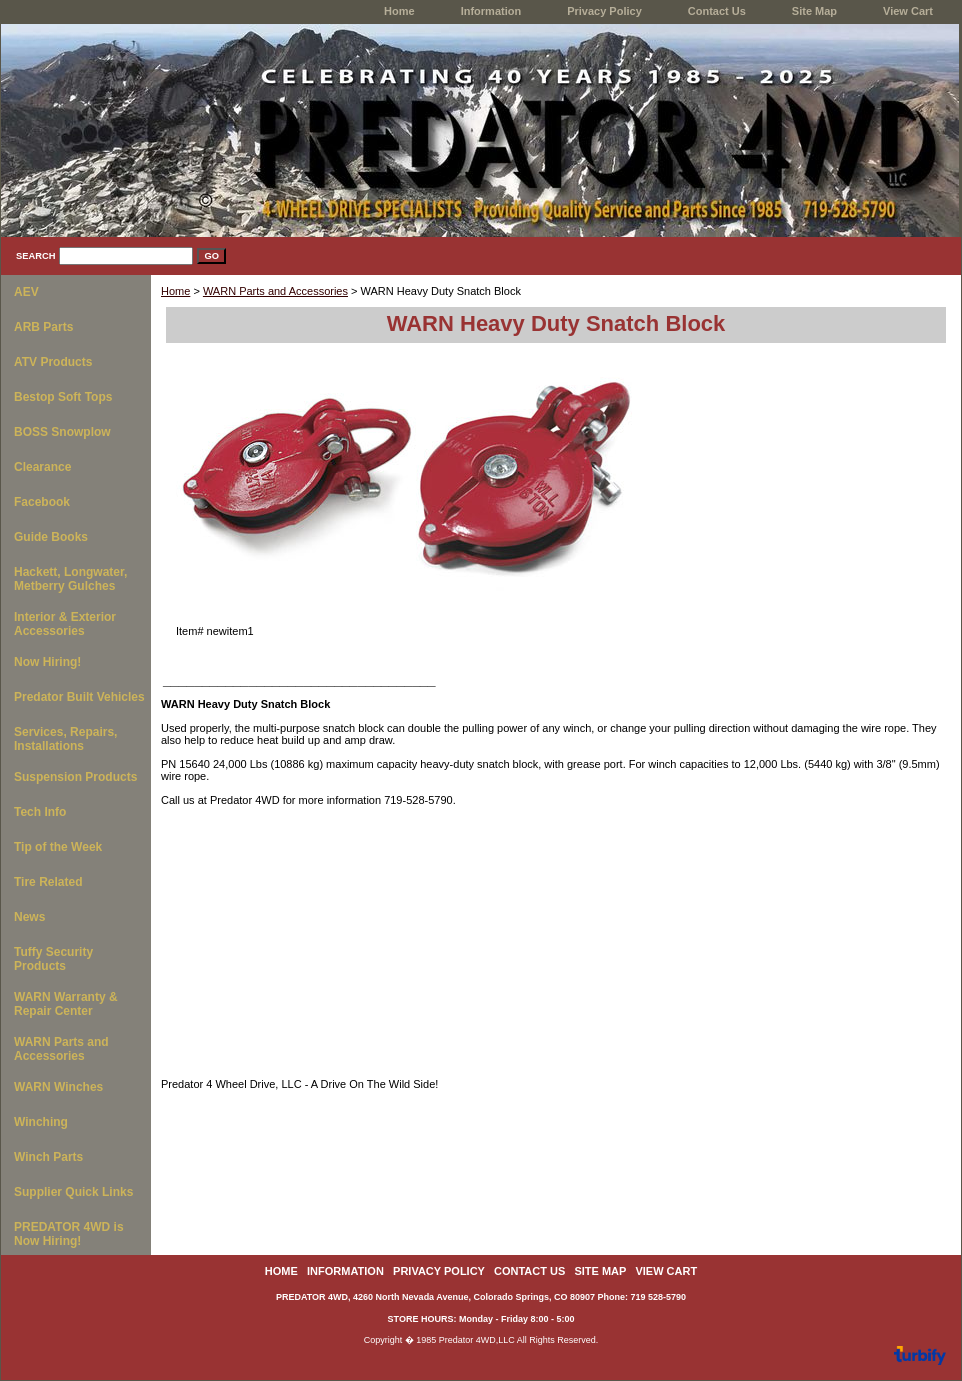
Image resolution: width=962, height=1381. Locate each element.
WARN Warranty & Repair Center (66, 1004)
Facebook (42, 502)
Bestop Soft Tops (63, 397)
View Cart (908, 11)
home (399, 11)
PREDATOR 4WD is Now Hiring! (69, 1234)
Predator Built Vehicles (79, 697)
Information (491, 11)
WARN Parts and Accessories (275, 291)
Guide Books (51, 537)
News (29, 917)
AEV (26, 292)
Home (175, 291)
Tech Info (40, 812)
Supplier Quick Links (73, 1192)
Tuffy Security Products (53, 959)
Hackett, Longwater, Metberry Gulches (70, 579)
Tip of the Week (58, 847)
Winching (41, 1122)
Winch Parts (48, 1157)
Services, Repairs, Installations (65, 739)
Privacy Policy (604, 11)
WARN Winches (58, 1087)
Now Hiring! (47, 662)
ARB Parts (43, 327)
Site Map (814, 11)
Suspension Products (75, 777)
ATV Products (53, 362)
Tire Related (48, 882)
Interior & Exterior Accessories (65, 624)
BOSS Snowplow (62, 432)
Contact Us (717, 11)
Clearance (42, 467)
